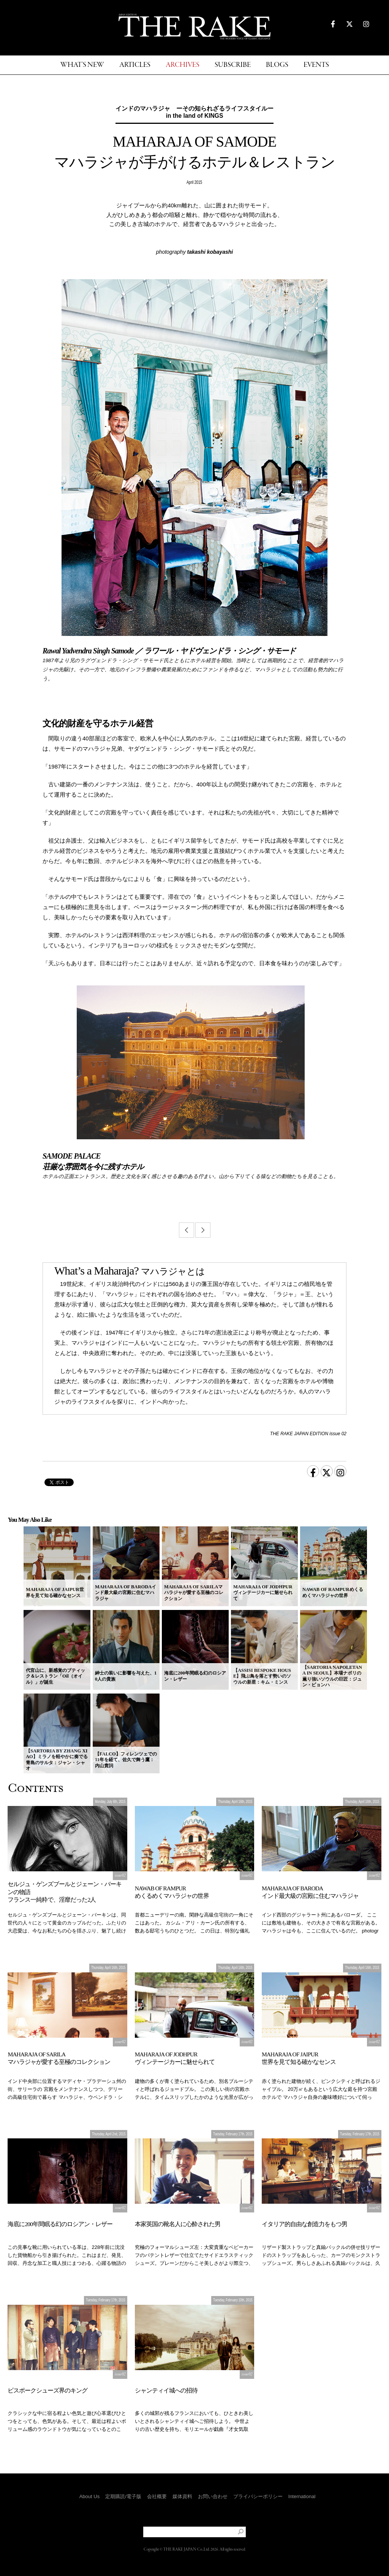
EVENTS (316, 65)
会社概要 (157, 2496)
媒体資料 (182, 2496)
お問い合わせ (213, 2496)
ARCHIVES (182, 65)
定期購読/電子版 (123, 2496)
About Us (89, 2496)
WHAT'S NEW (82, 65)
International (302, 2496)
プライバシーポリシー (258, 2496)
